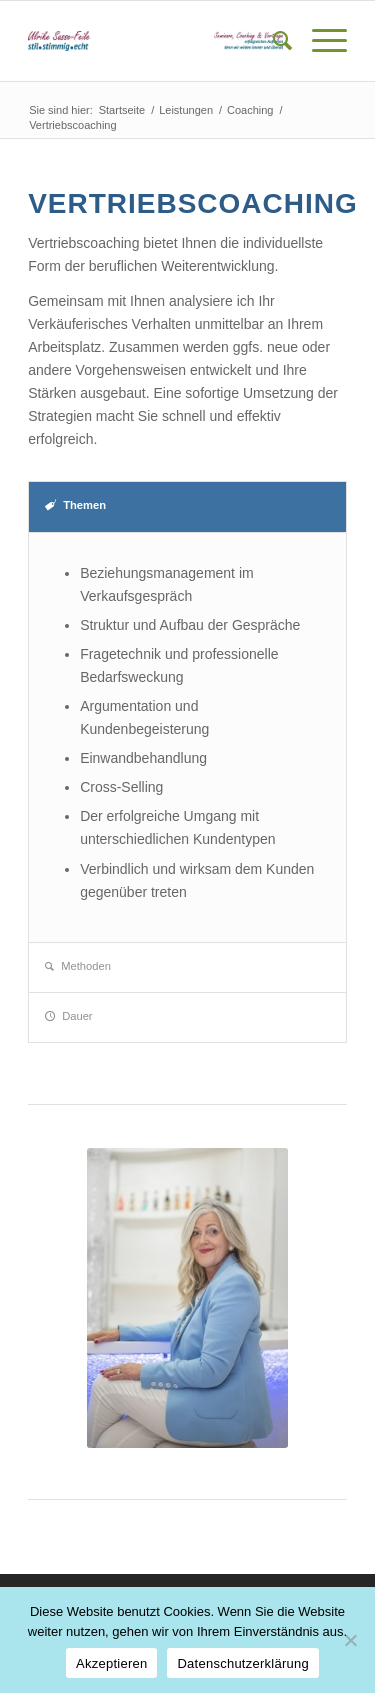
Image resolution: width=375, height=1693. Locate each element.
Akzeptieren (111, 1663)
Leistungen (186, 110)
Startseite (122, 110)
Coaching (250, 110)
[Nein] (350, 1640)
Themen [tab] (75, 505)
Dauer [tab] (68, 1016)
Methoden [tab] (78, 966)
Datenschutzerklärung (242, 1663)
